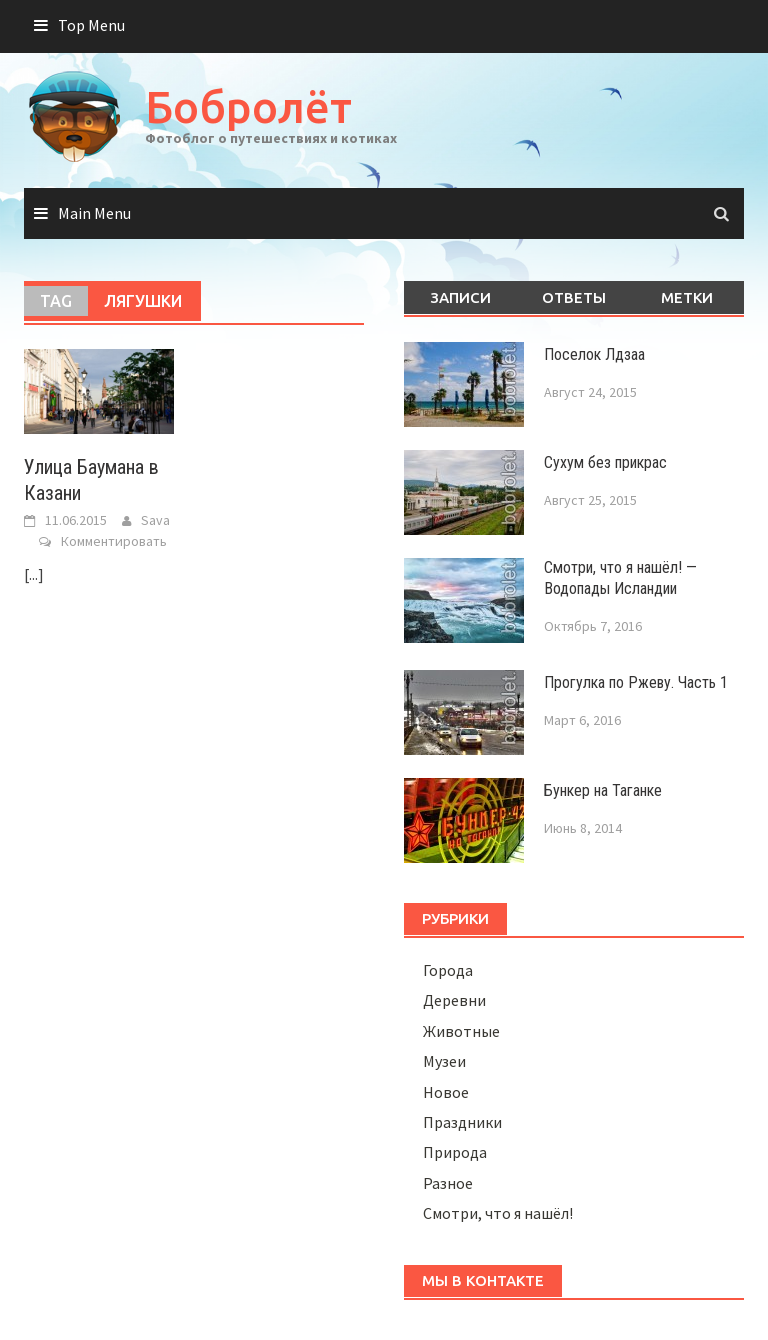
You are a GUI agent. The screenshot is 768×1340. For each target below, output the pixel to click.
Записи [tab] (460, 297)
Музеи (444, 1061)
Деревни (454, 1000)
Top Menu (91, 25)
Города (448, 970)
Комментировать (114, 541)
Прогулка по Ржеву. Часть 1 (636, 682)
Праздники (462, 1122)
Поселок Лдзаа (594, 354)
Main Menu (94, 213)
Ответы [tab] (574, 297)
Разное (448, 1183)
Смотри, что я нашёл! (498, 1213)
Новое (446, 1092)
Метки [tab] (687, 297)
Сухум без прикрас (605, 462)
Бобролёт (248, 106)
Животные (461, 1031)
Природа (455, 1152)
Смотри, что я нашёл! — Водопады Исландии (620, 578)
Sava (155, 520)
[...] (34, 574)
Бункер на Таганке (603, 790)
